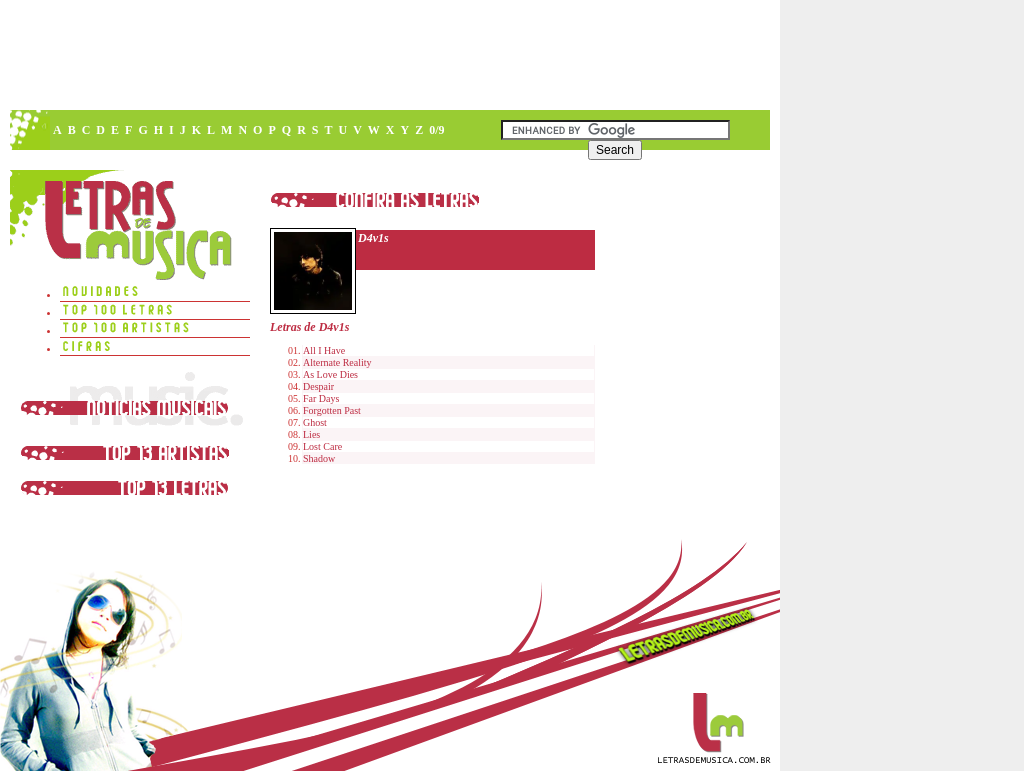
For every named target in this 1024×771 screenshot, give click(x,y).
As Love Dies (330, 374)
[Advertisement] (389, 55)
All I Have (324, 350)
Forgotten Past (332, 410)
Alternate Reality (337, 362)
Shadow (319, 458)
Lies (311, 434)
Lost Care (322, 446)
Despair (318, 386)
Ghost (315, 422)
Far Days (321, 398)
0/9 (436, 130)
